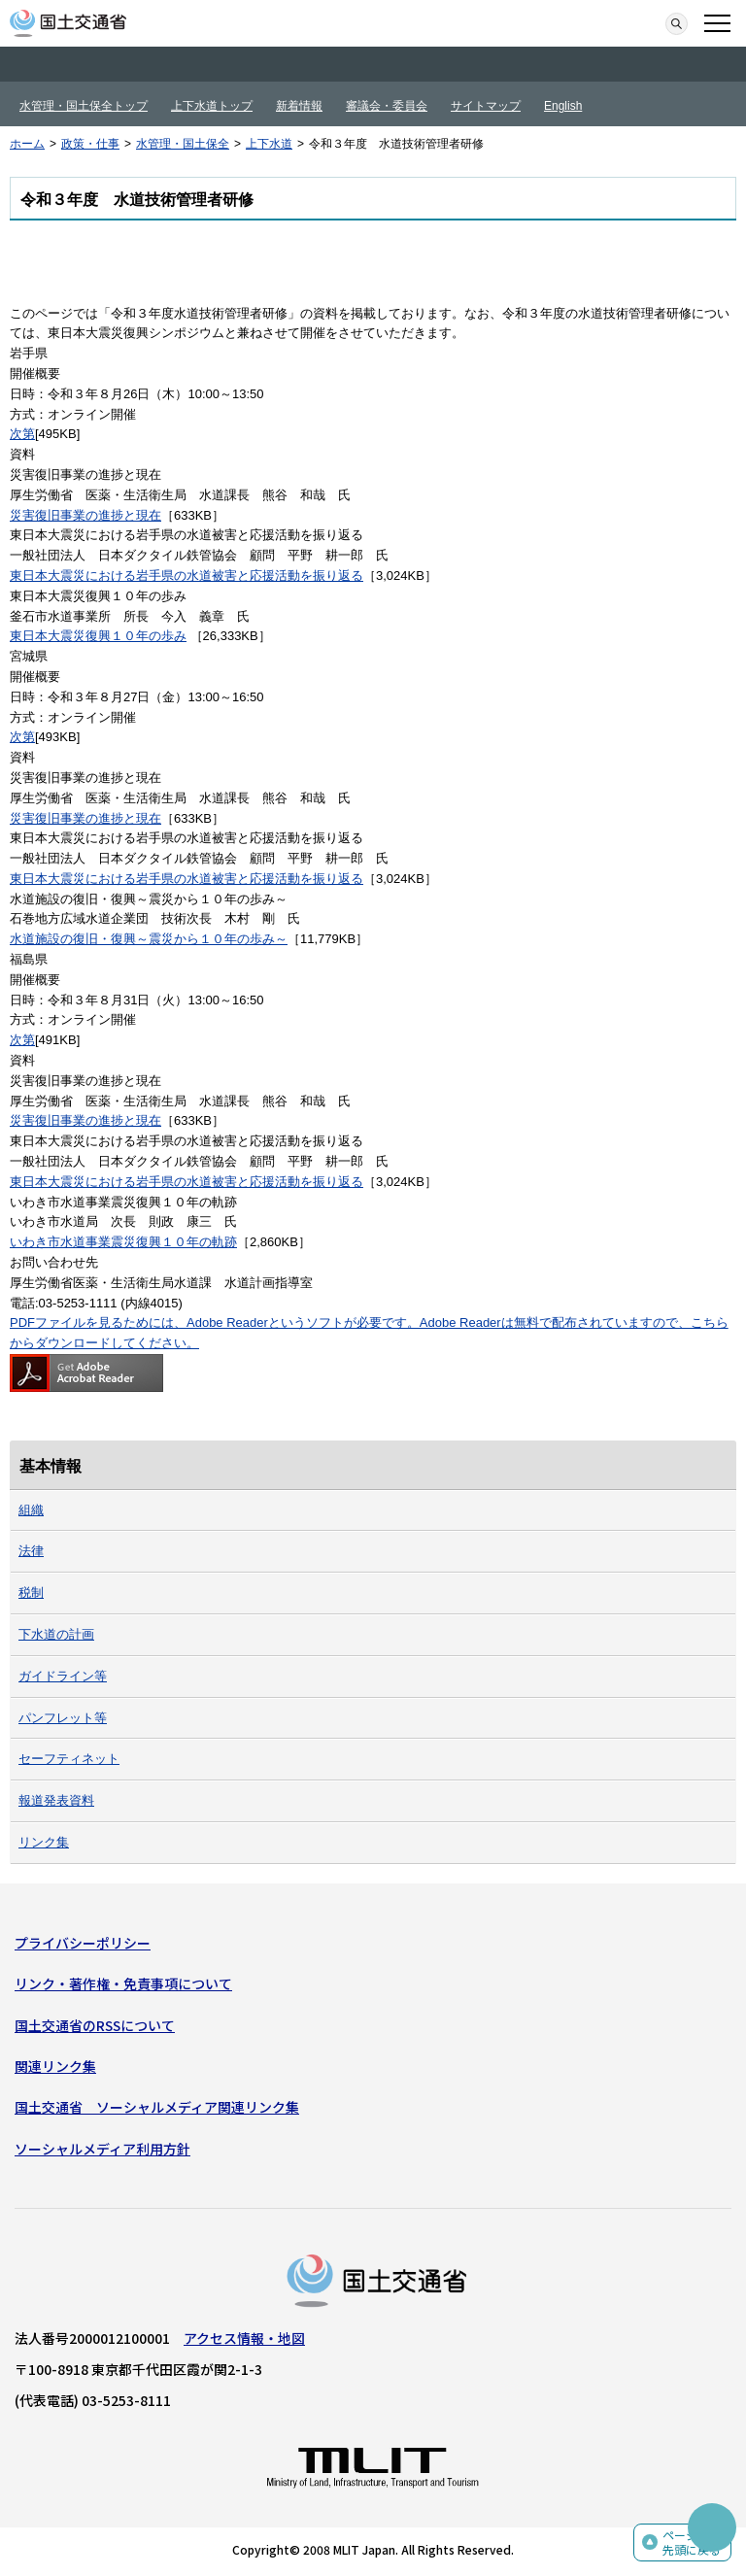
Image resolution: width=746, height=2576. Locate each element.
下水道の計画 (56, 1634)
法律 (31, 1550)
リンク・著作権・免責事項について (123, 1983)
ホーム (27, 144)
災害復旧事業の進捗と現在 (85, 515)
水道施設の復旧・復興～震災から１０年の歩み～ (149, 939)
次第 (22, 433)
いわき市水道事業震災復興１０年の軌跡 (123, 1242)
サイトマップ (486, 106)
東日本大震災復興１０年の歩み (98, 635)
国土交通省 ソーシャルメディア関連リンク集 (157, 2107)
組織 (31, 1510)
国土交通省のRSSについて (95, 2025)
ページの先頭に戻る (691, 2542)
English (563, 106)
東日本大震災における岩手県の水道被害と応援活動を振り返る (186, 575)
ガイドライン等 (62, 1676)
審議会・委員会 (386, 106)
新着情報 (299, 106)
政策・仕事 (90, 144)
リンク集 (43, 1842)
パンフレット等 (62, 1718)
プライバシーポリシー (83, 1942)
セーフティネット (68, 1758)
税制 (31, 1592)
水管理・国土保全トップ (83, 106)
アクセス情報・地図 (244, 2338)
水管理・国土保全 (182, 144)
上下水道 (269, 144)
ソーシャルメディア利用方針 (102, 2148)
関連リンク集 (55, 2066)
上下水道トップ (212, 106)
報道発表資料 (56, 1800)
